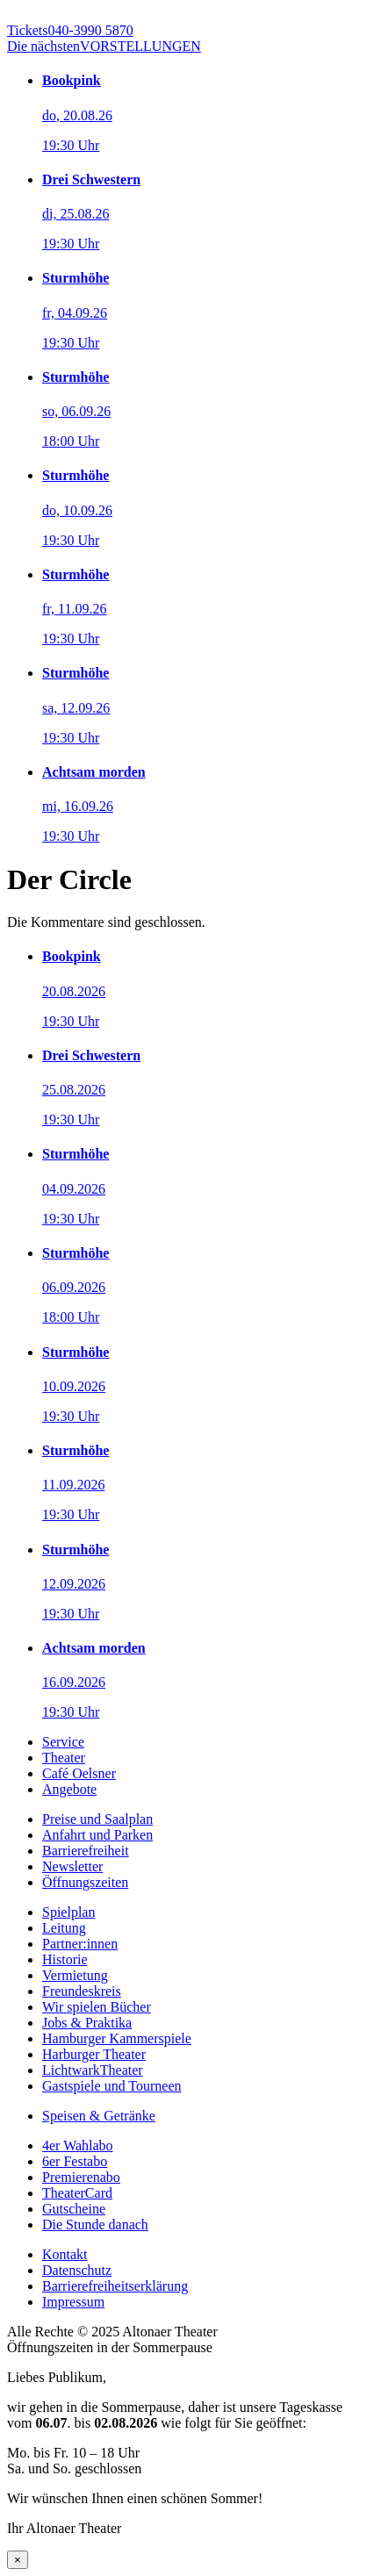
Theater (63, 1757)
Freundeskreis (81, 1991)
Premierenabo (81, 2177)
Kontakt (65, 2254)
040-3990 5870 (70, 30)
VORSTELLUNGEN (104, 46)
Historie (65, 1959)
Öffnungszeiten (85, 1882)
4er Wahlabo (77, 2145)
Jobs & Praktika (87, 2022)
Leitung (64, 1927)
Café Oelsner (79, 1773)
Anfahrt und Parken (97, 1834)
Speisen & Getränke (98, 2115)
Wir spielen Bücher (96, 2006)
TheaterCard (77, 2192)
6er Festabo (74, 2161)
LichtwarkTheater (92, 2070)
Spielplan (68, 1912)
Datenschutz (76, 2270)
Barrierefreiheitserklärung (115, 2285)
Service (63, 1741)
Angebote (69, 1789)
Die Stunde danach (95, 2224)
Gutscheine (73, 2208)
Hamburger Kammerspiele (116, 2038)
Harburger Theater (94, 2054)
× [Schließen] (17, 2559)
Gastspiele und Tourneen (112, 2085)
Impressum (73, 2301)
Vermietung (75, 1975)
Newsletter (72, 1866)
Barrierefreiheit (85, 1850)
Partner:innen (80, 1943)
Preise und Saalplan (97, 1819)
